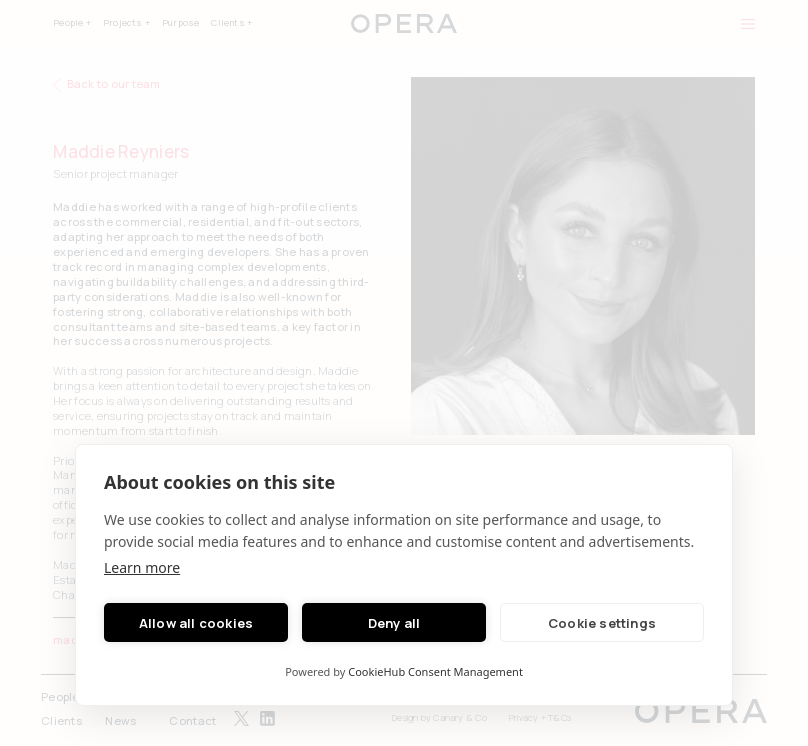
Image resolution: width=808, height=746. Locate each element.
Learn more (142, 567)
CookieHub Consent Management (435, 671)
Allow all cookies (196, 623)
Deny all (394, 623)
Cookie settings (602, 623)
